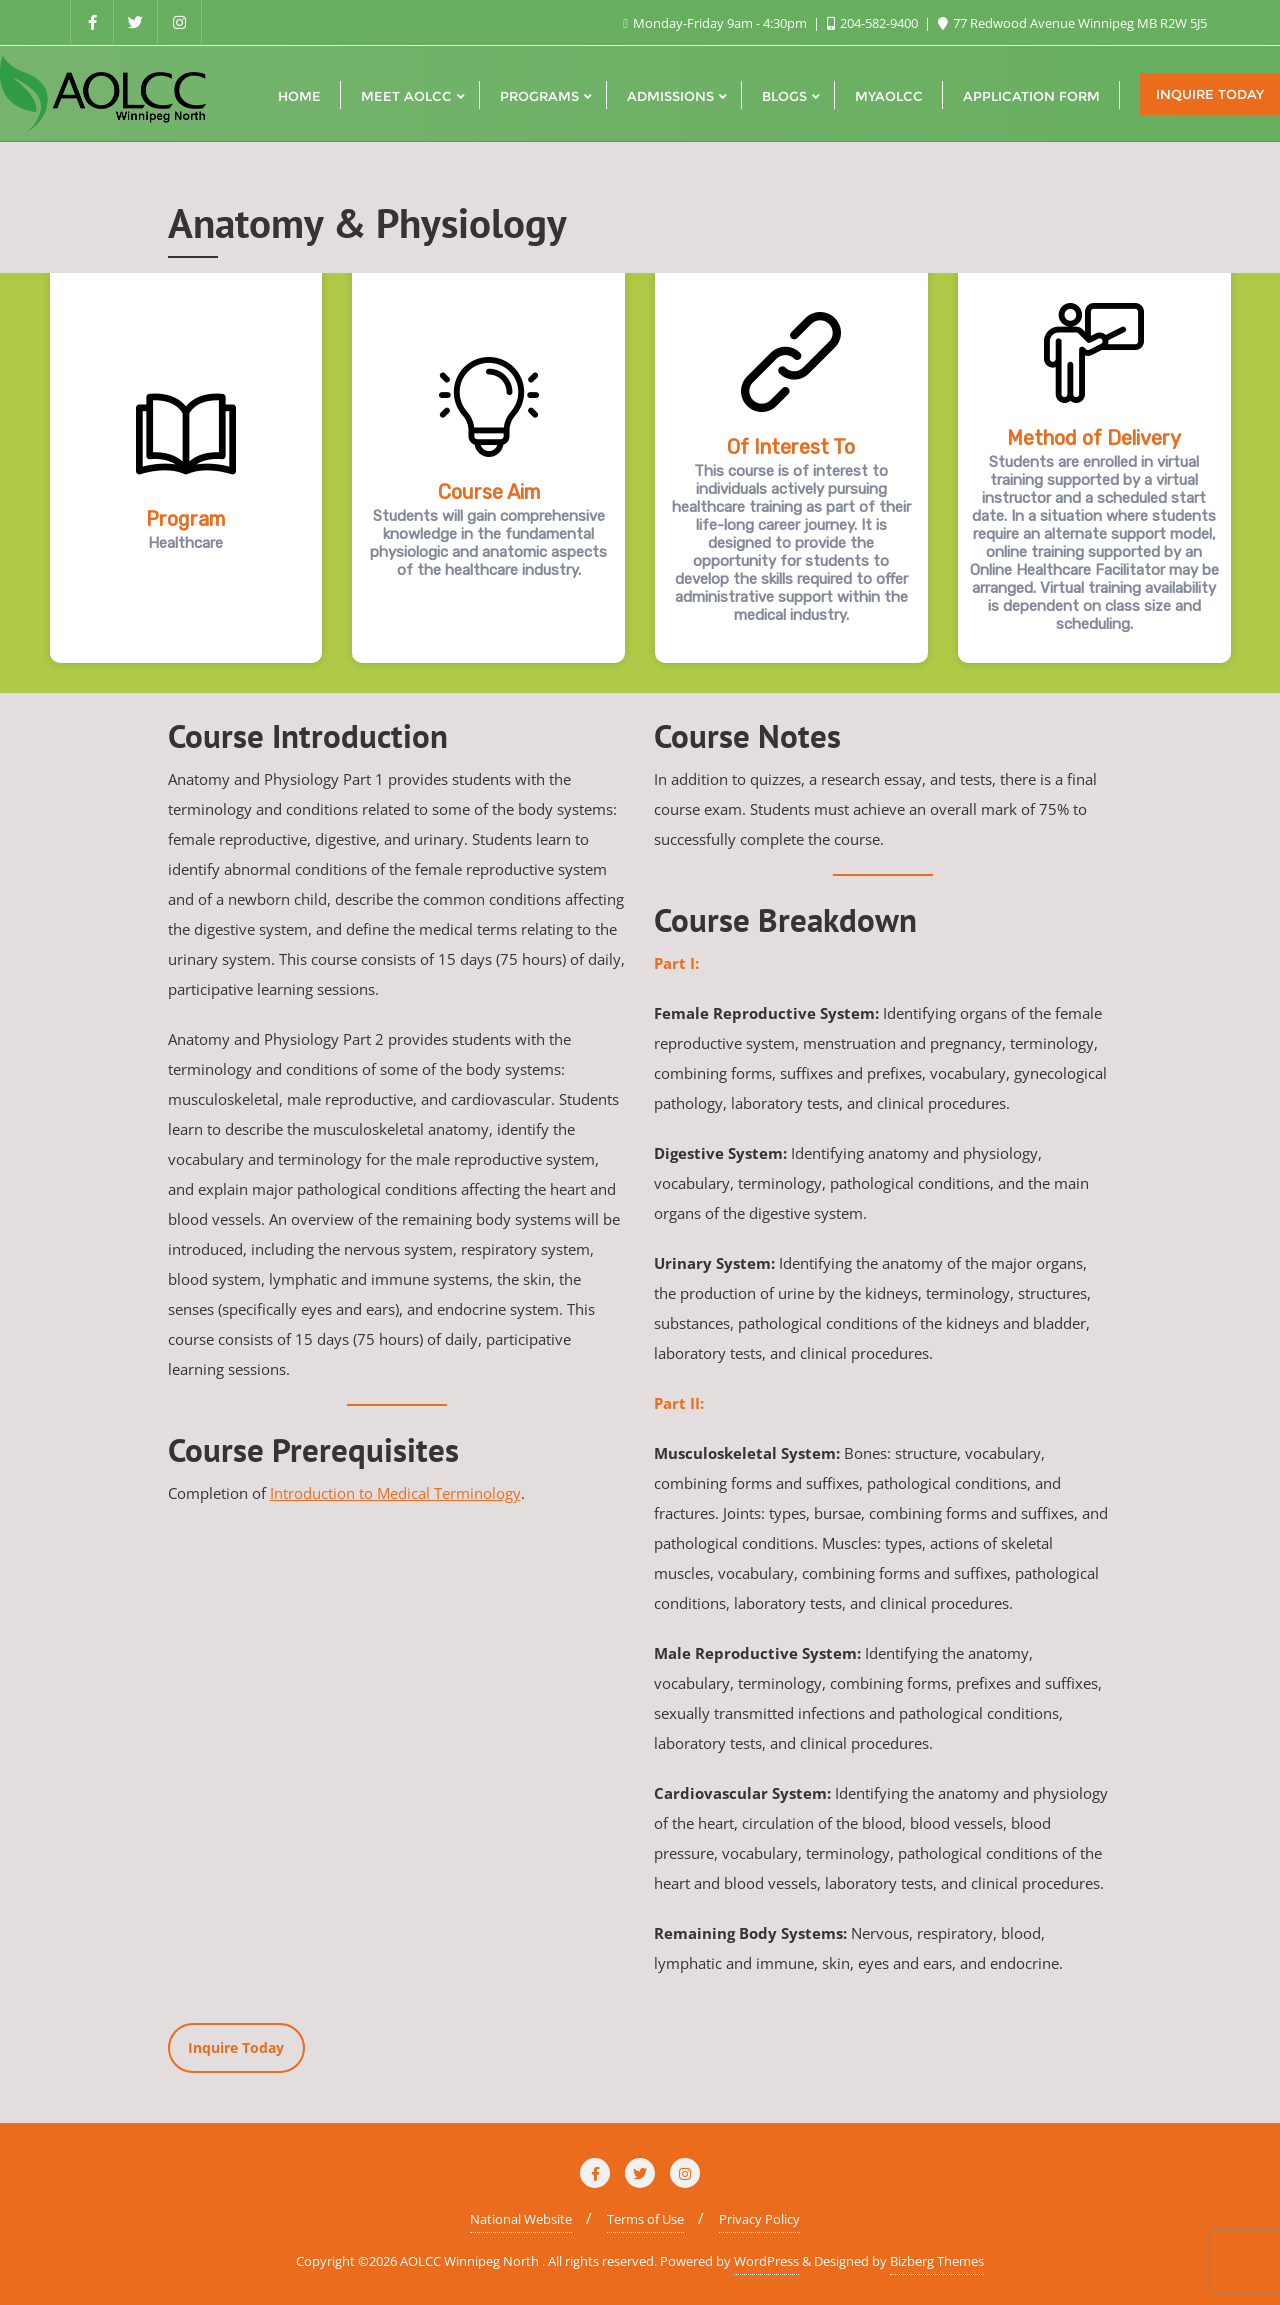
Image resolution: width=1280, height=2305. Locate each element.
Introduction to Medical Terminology (395, 1493)
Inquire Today (1210, 94)
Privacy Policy (759, 2219)
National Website (521, 2219)
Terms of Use (645, 2219)
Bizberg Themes (937, 2261)
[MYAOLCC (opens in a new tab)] (889, 94)
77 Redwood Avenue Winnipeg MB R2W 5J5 (1072, 23)
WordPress (766, 2261)
